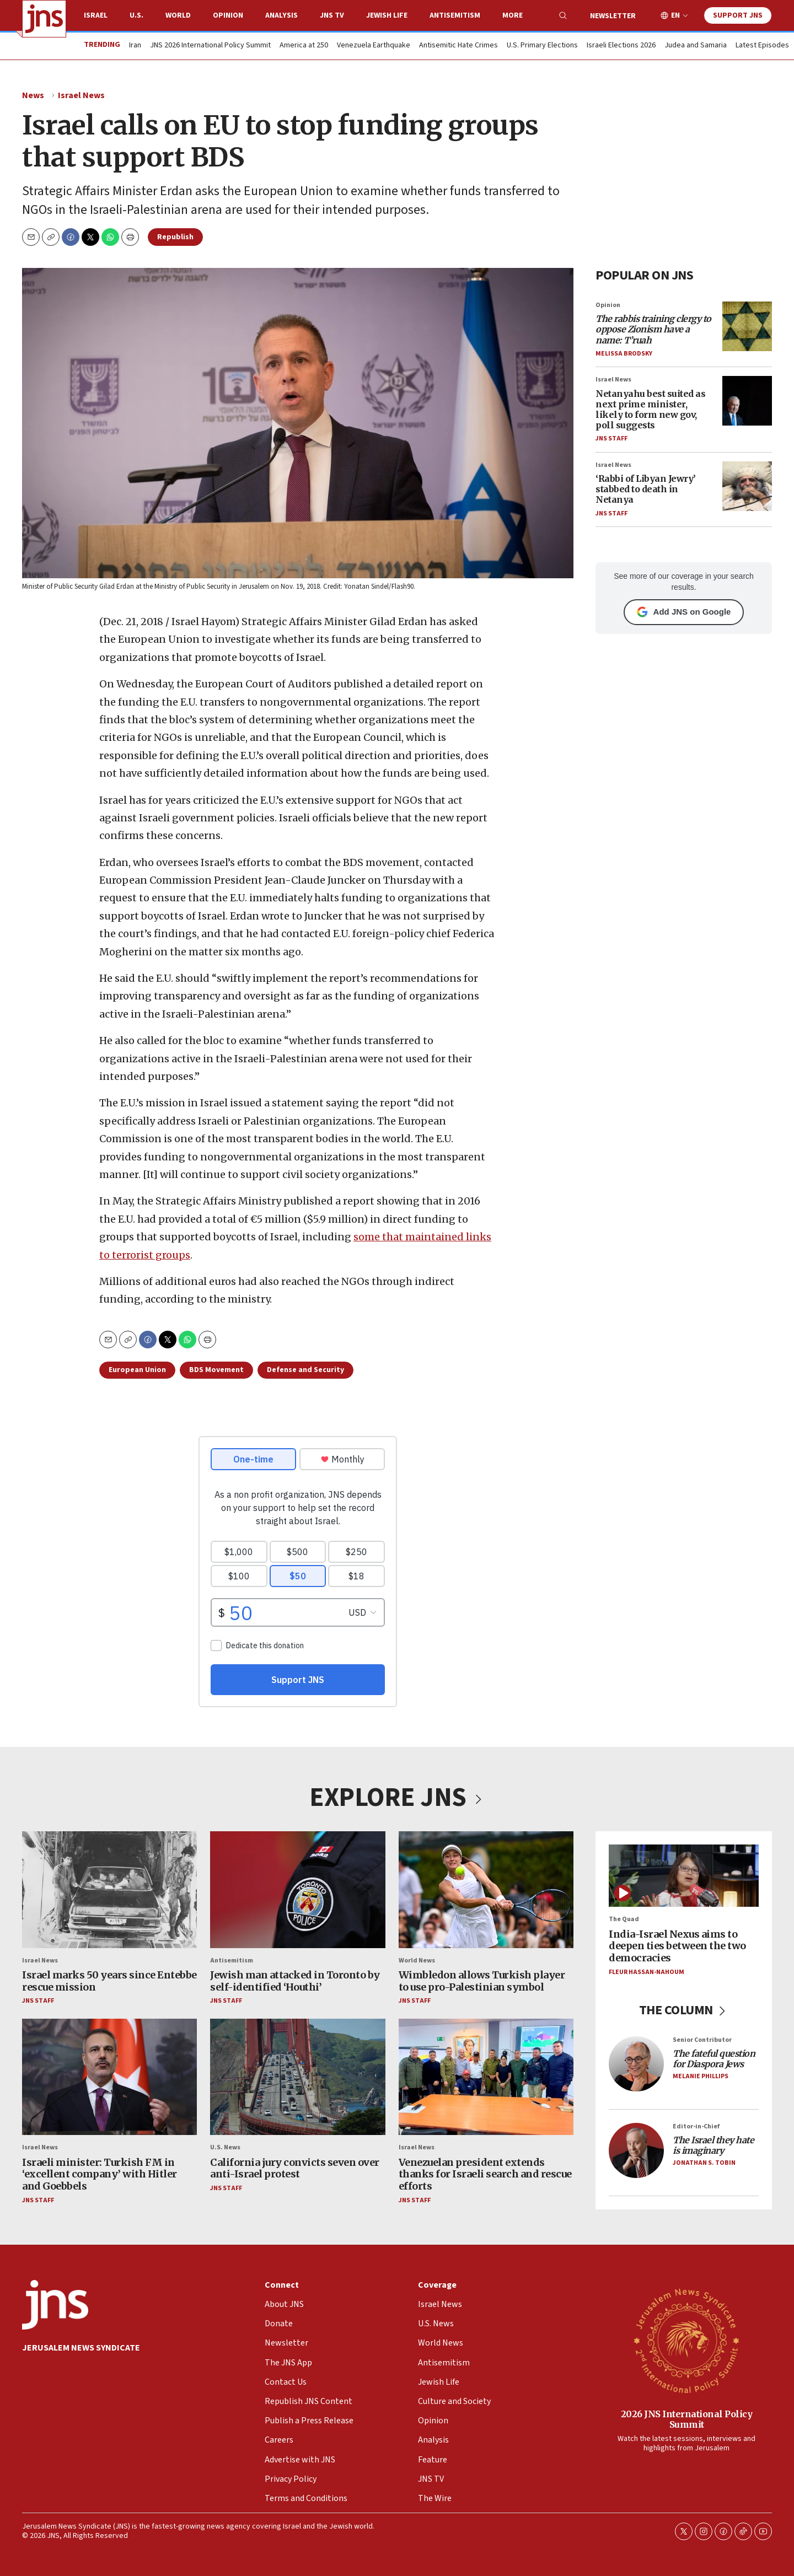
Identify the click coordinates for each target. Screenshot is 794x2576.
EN (675, 15)
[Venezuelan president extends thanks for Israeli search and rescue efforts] (486, 2077)
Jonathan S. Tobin (704, 2163)
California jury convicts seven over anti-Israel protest (294, 2168)
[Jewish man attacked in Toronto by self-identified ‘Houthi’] (297, 1889)
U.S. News (225, 2148)
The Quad (624, 1919)
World (178, 15)
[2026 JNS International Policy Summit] (686, 2340)
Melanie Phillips (700, 2077)
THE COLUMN (684, 2010)
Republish (175, 237)
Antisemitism (455, 15)
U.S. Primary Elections (542, 46)
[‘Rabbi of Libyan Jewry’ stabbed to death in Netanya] (747, 485)
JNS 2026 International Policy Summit (210, 46)
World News (417, 1960)
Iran (135, 46)
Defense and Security (305, 1369)
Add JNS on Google (684, 611)
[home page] (44, 18)
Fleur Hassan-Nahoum (646, 1972)
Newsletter (613, 15)
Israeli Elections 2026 (621, 46)
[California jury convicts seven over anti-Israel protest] (297, 2077)
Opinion (228, 15)
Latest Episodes (762, 46)
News (33, 95)
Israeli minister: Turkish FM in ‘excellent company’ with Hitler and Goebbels (99, 2174)
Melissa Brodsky (624, 353)
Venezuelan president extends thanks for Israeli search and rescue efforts (485, 2174)
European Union (137, 1369)
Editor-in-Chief (696, 2126)
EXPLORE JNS (397, 1797)
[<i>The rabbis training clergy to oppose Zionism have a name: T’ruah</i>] (747, 326)
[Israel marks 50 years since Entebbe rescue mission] (109, 1889)
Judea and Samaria (695, 46)
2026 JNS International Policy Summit (687, 2418)
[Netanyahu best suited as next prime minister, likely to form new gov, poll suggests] (747, 401)
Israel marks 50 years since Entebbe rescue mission (109, 1981)
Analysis (281, 15)
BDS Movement (216, 1369)
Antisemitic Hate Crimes (458, 46)
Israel (96, 15)
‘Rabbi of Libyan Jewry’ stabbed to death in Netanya (646, 489)
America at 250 (304, 46)
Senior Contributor (702, 2040)
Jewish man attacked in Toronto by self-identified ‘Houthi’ (295, 1981)
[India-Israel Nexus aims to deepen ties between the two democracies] (684, 1875)
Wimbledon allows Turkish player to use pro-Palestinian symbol (482, 1981)
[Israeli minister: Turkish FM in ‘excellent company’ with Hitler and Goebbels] (109, 2077)
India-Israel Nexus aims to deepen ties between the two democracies (677, 1946)
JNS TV (332, 15)
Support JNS (738, 15)
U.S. (136, 15)
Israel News (81, 95)
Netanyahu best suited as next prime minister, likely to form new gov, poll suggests (650, 409)
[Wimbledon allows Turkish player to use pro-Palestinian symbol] (486, 1889)
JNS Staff (611, 438)
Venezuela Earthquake (373, 46)
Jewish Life (386, 15)
